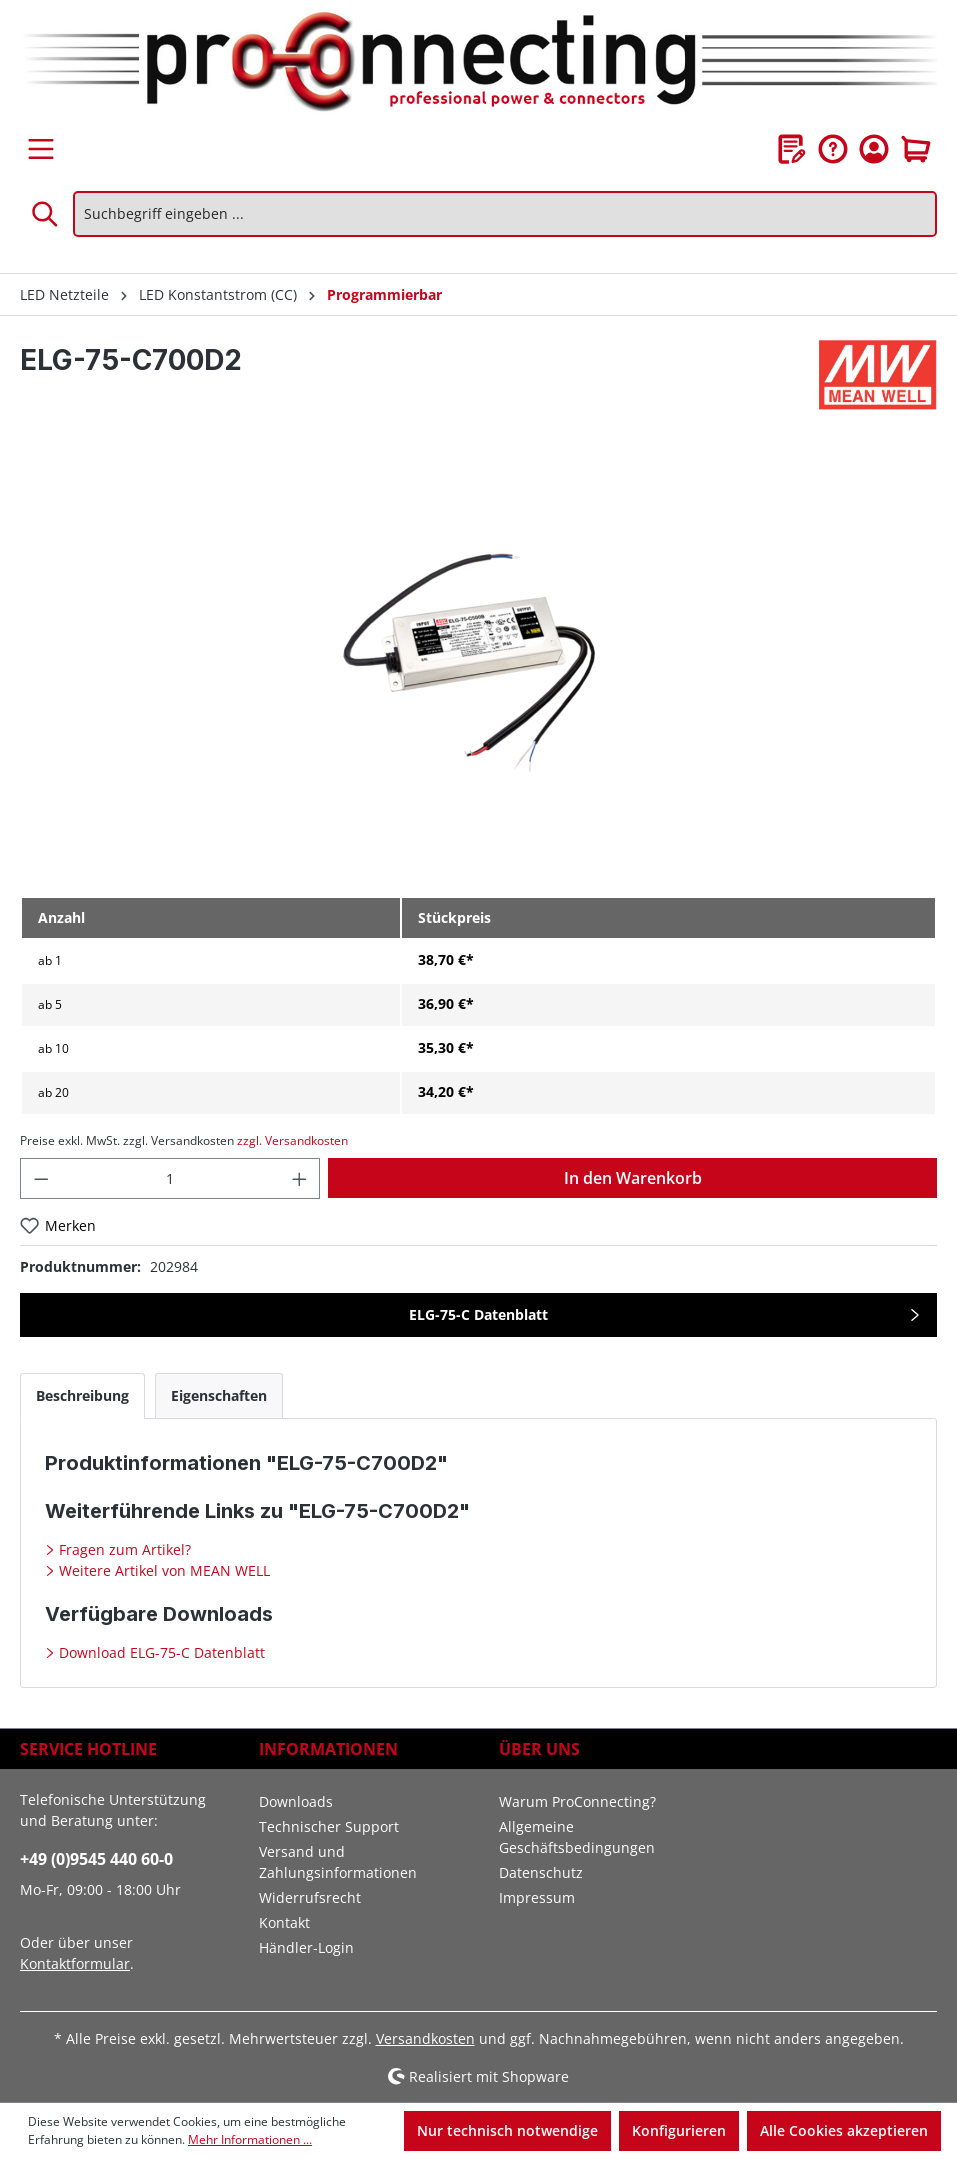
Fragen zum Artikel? (123, 1549)
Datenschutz (541, 1872)
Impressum (537, 1897)
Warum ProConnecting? (577, 1801)
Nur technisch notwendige (507, 2130)
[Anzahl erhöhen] (300, 1178)
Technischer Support (329, 1826)
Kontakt (284, 1922)
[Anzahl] (170, 1178)
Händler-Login (306, 1947)
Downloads (296, 1801)
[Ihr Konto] (874, 149)
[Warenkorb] (916, 149)
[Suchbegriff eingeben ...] (505, 214)
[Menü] (41, 149)
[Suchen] (46, 214)
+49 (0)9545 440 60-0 (96, 1859)
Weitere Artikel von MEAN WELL (162, 1570)
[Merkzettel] (792, 149)
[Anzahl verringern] (41, 1178)
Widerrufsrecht (310, 1897)
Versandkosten (425, 2038)
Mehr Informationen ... (250, 2139)
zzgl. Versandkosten (292, 1140)
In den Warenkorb (633, 1178)
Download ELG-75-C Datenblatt (160, 1652)
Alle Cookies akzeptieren (844, 2130)
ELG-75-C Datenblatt (478, 1314)
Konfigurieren (679, 2130)
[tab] (82, 1395)
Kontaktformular (75, 1963)
